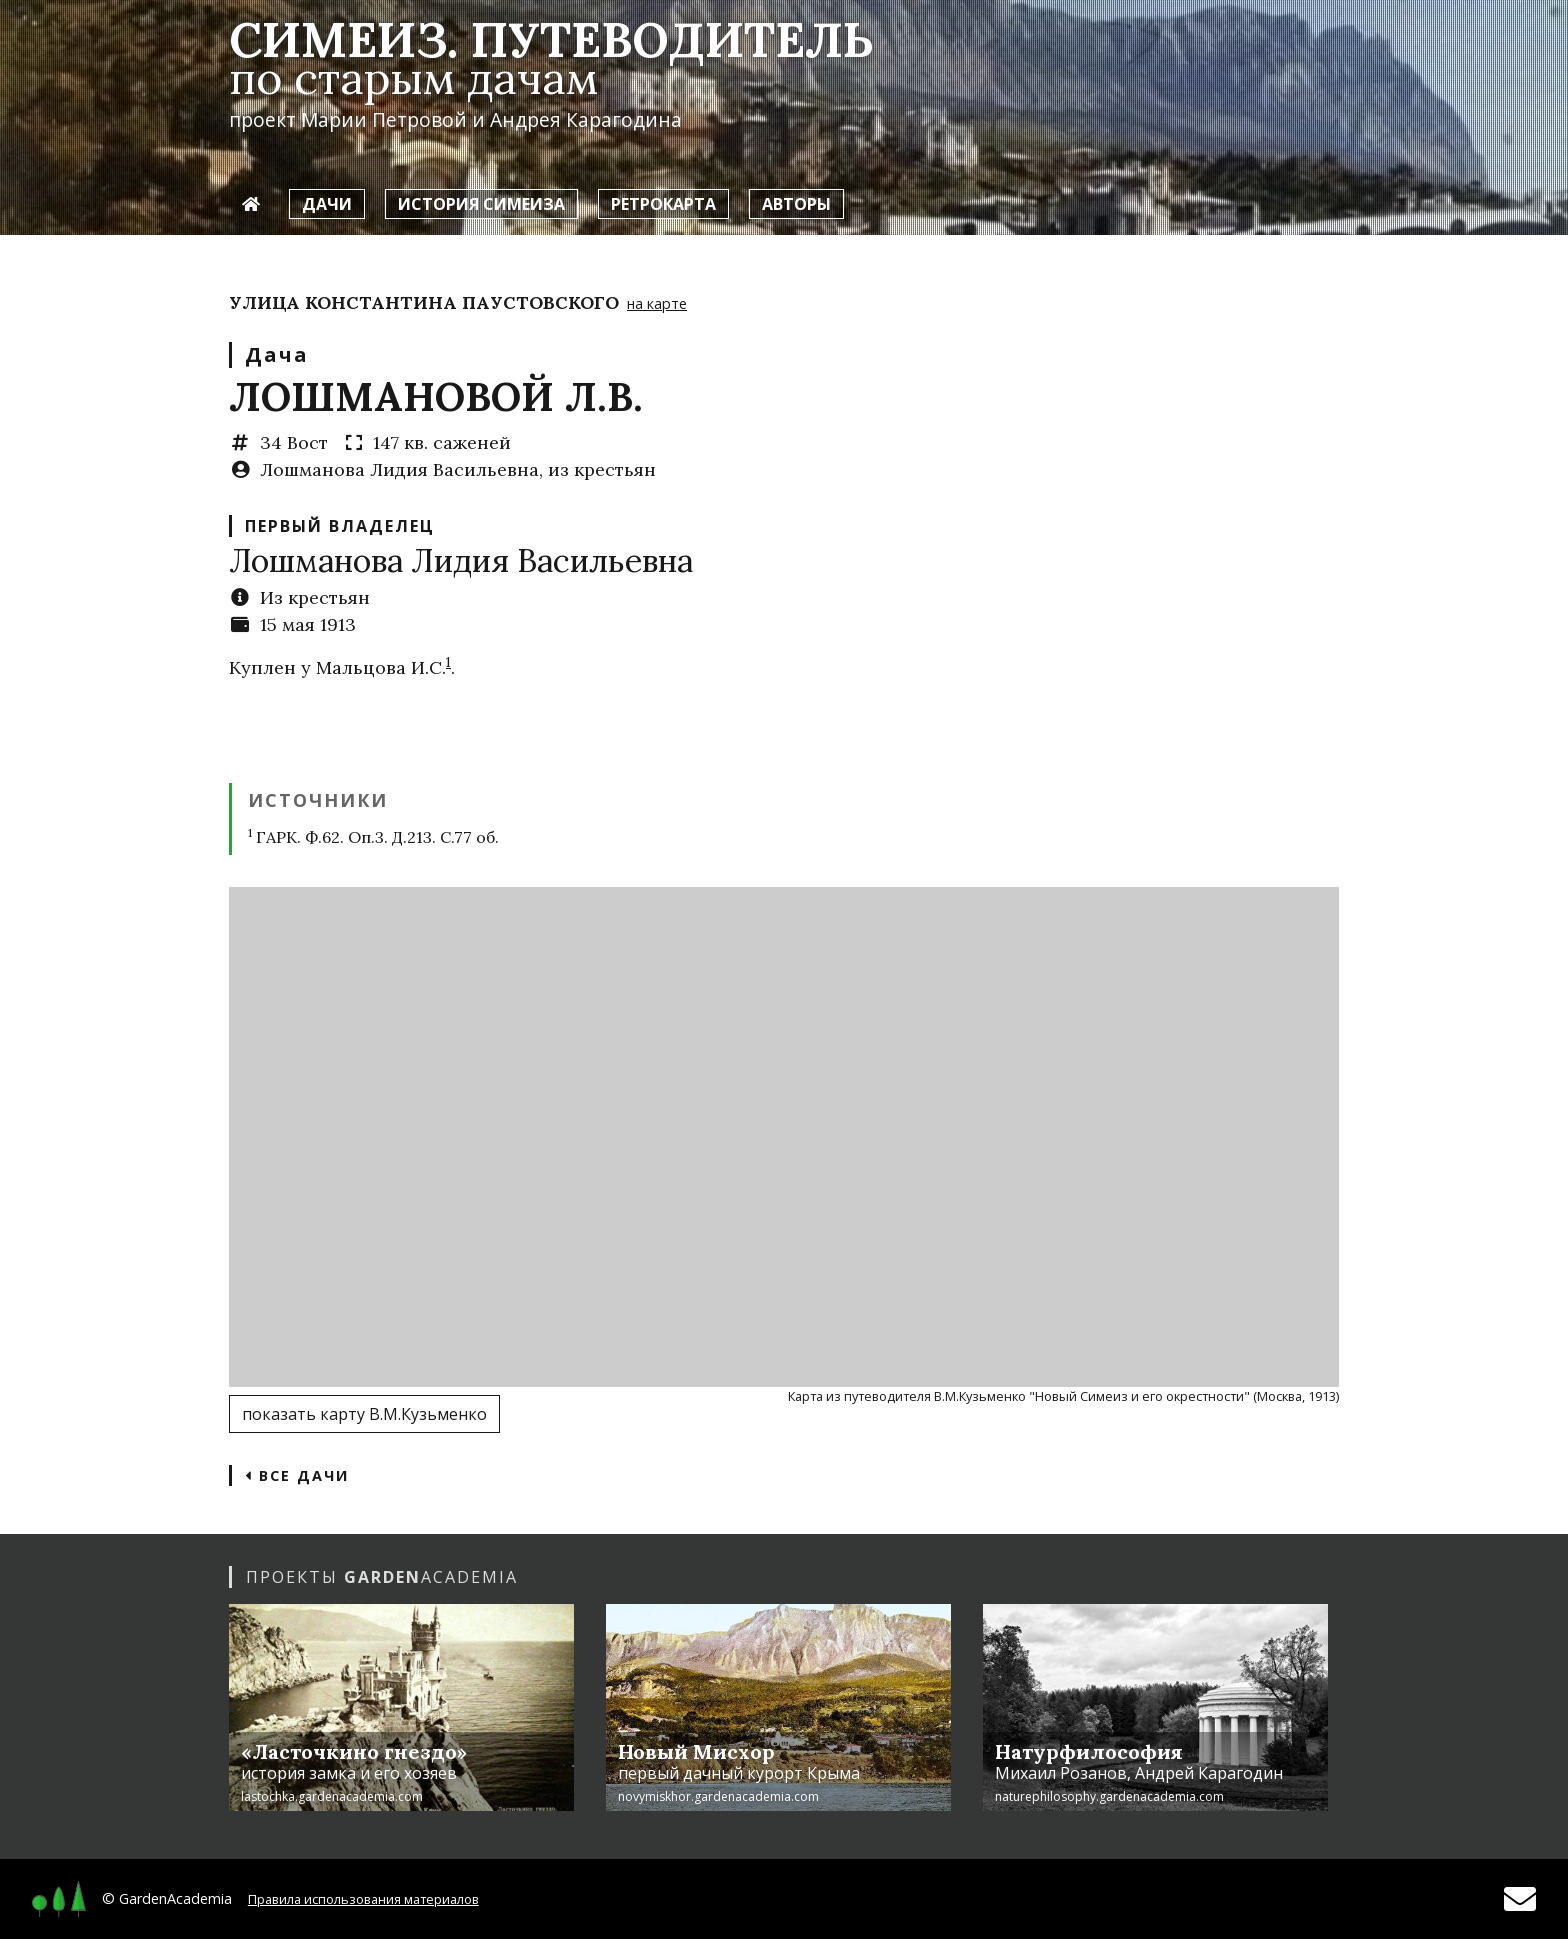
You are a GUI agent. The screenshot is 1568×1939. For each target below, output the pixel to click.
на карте (657, 303)
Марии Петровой (384, 119)
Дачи (327, 204)
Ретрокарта (663, 204)
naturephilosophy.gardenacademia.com (1109, 1796)
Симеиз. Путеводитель (551, 39)
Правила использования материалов (363, 1899)
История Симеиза (481, 204)
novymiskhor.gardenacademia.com (718, 1796)
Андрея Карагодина (586, 119)
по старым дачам (413, 77)
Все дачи (297, 1475)
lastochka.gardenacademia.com (332, 1796)
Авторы (796, 204)
